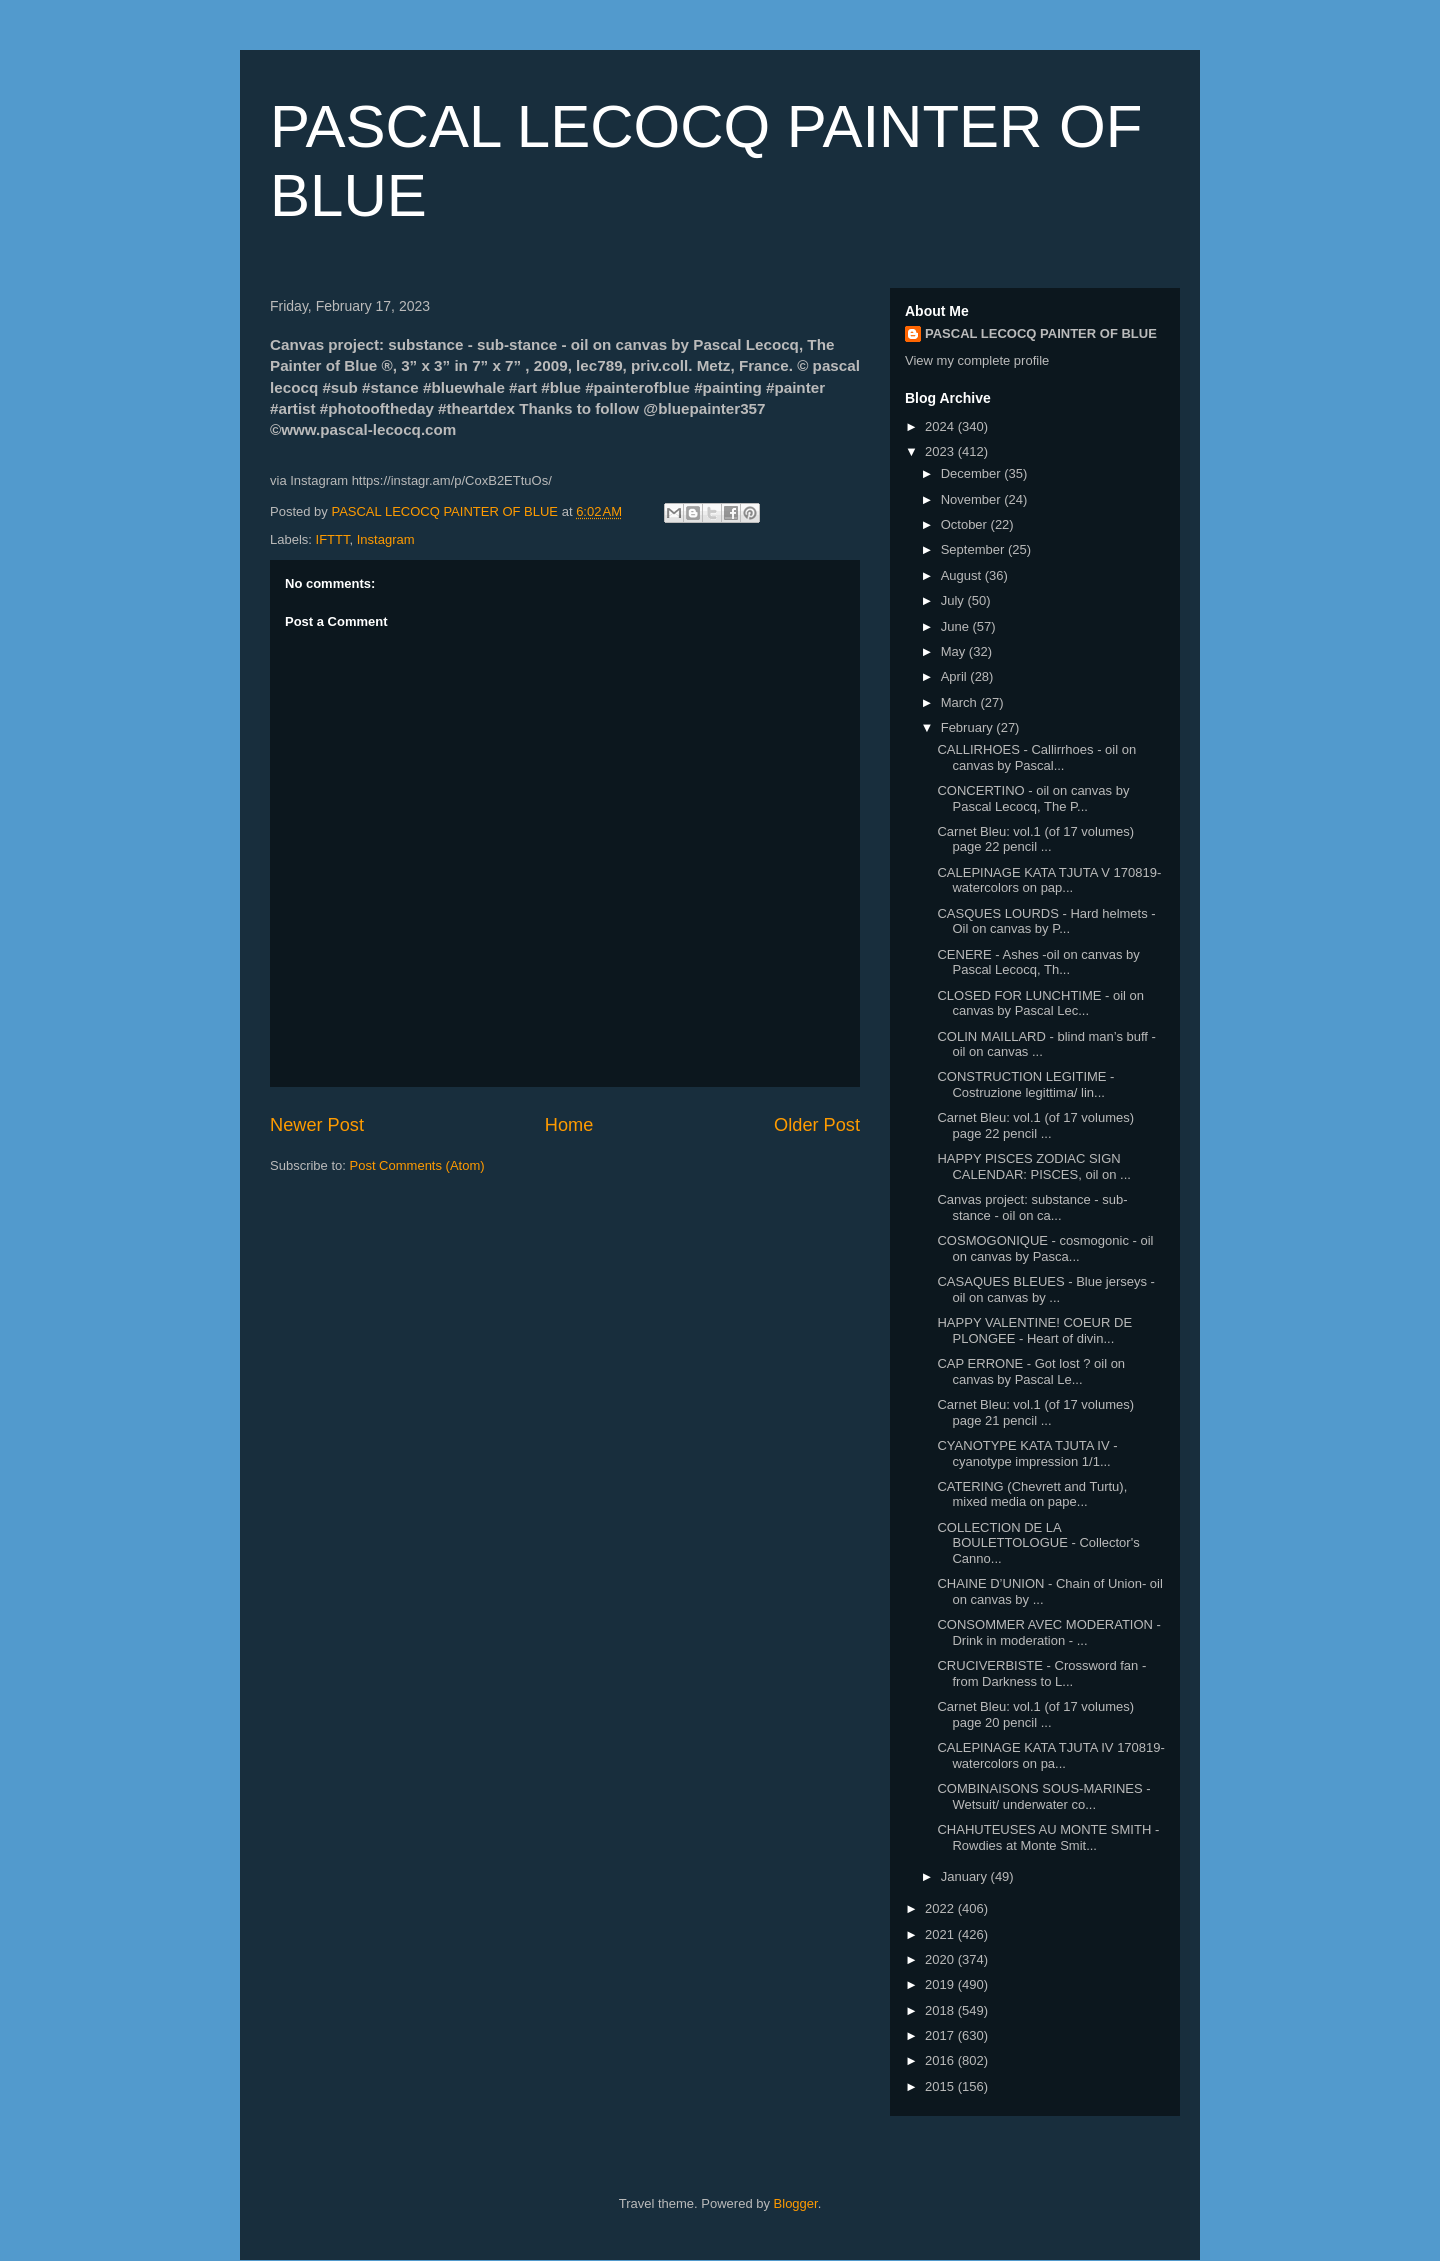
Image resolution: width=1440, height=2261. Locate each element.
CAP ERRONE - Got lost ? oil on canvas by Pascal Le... (1031, 1371)
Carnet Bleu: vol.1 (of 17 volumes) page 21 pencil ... (1035, 1412)
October (966, 524)
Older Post (817, 1125)
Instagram (386, 539)
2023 (941, 451)
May (955, 651)
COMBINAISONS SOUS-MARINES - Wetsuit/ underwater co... (1043, 1796)
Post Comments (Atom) (417, 1165)
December (973, 473)
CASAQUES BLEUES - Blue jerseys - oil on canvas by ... (1045, 1289)
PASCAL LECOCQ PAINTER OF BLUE (1041, 333)
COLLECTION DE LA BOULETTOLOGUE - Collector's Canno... (1038, 1543)
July (954, 600)
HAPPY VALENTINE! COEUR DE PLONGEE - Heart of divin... (1034, 1330)
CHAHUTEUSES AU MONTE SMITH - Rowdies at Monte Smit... (1048, 1837)
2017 (941, 2035)
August (963, 575)
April (956, 676)
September (974, 549)
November (973, 499)
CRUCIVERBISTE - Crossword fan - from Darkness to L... (1041, 1673)
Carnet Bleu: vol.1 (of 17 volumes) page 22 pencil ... (1035, 839)
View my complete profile (977, 360)
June (957, 626)
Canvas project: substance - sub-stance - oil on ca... (1032, 1207)
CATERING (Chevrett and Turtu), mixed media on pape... (1032, 1494)
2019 (941, 1984)
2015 (941, 2086)
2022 (941, 1908)
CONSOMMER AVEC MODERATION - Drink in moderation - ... (1048, 1632)
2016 (941, 2060)
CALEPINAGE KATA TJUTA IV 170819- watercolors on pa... (1050, 1755)
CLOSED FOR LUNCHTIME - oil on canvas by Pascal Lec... (1040, 1003)
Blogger (796, 2203)
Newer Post (317, 1125)
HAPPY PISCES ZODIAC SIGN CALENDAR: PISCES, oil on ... (1033, 1166)
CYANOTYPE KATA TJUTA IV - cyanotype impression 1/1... (1027, 1453)
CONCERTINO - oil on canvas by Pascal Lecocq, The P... (1033, 798)
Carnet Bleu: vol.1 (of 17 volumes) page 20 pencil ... (1035, 1714)
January (966, 1876)
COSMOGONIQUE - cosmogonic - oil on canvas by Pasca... (1045, 1248)
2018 (941, 2010)
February (969, 727)
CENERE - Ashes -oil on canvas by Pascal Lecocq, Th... (1038, 962)
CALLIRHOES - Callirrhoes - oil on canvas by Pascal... (1036, 757)
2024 (941, 426)
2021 (941, 1934)
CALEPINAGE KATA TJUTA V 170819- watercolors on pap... (1049, 880)
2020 (941, 1959)
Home (569, 1125)
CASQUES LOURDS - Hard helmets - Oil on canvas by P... (1046, 921)
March (961, 702)
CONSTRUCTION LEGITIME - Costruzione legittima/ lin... (1025, 1084)
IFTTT (333, 539)
